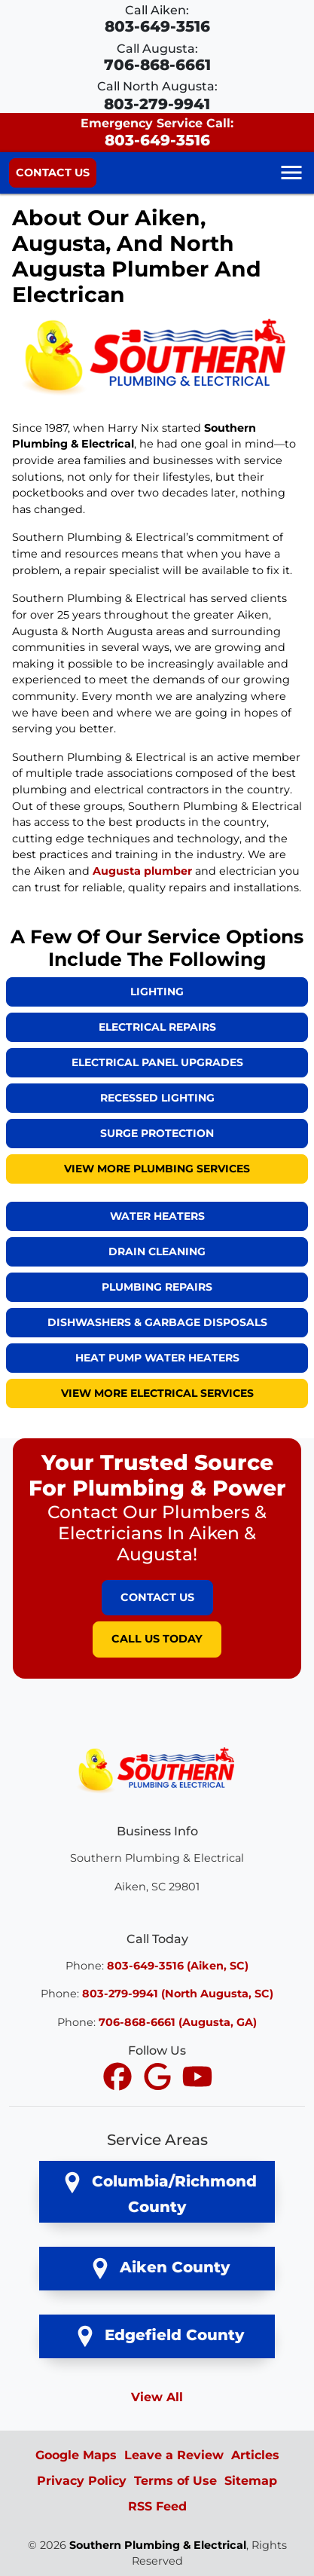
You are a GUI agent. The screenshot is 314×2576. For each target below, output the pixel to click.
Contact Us (53, 172)
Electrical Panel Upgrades (157, 1062)
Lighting (157, 991)
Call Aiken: (157, 19)
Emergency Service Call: (157, 132)
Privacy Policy (82, 2481)
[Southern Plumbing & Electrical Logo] (157, 1769)
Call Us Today (157, 1639)
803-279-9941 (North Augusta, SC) (177, 1993)
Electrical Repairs (157, 1027)
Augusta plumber (142, 871)
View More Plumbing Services (157, 1168)
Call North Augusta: (157, 96)
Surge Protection (157, 1133)
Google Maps (76, 2455)
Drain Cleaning (157, 1251)
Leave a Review (174, 2455)
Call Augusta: (157, 57)
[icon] (119, 2077)
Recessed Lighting (157, 1098)
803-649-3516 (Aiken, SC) (177, 1965)
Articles (255, 2455)
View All (157, 2397)
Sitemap (250, 2481)
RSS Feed (157, 2506)
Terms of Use (175, 2481)
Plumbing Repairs (157, 1287)
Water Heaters (157, 1216)
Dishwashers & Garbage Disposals (157, 1322)
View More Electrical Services (157, 1393)
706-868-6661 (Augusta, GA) (178, 2022)
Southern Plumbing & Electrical (157, 2545)
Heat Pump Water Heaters (157, 1357)
